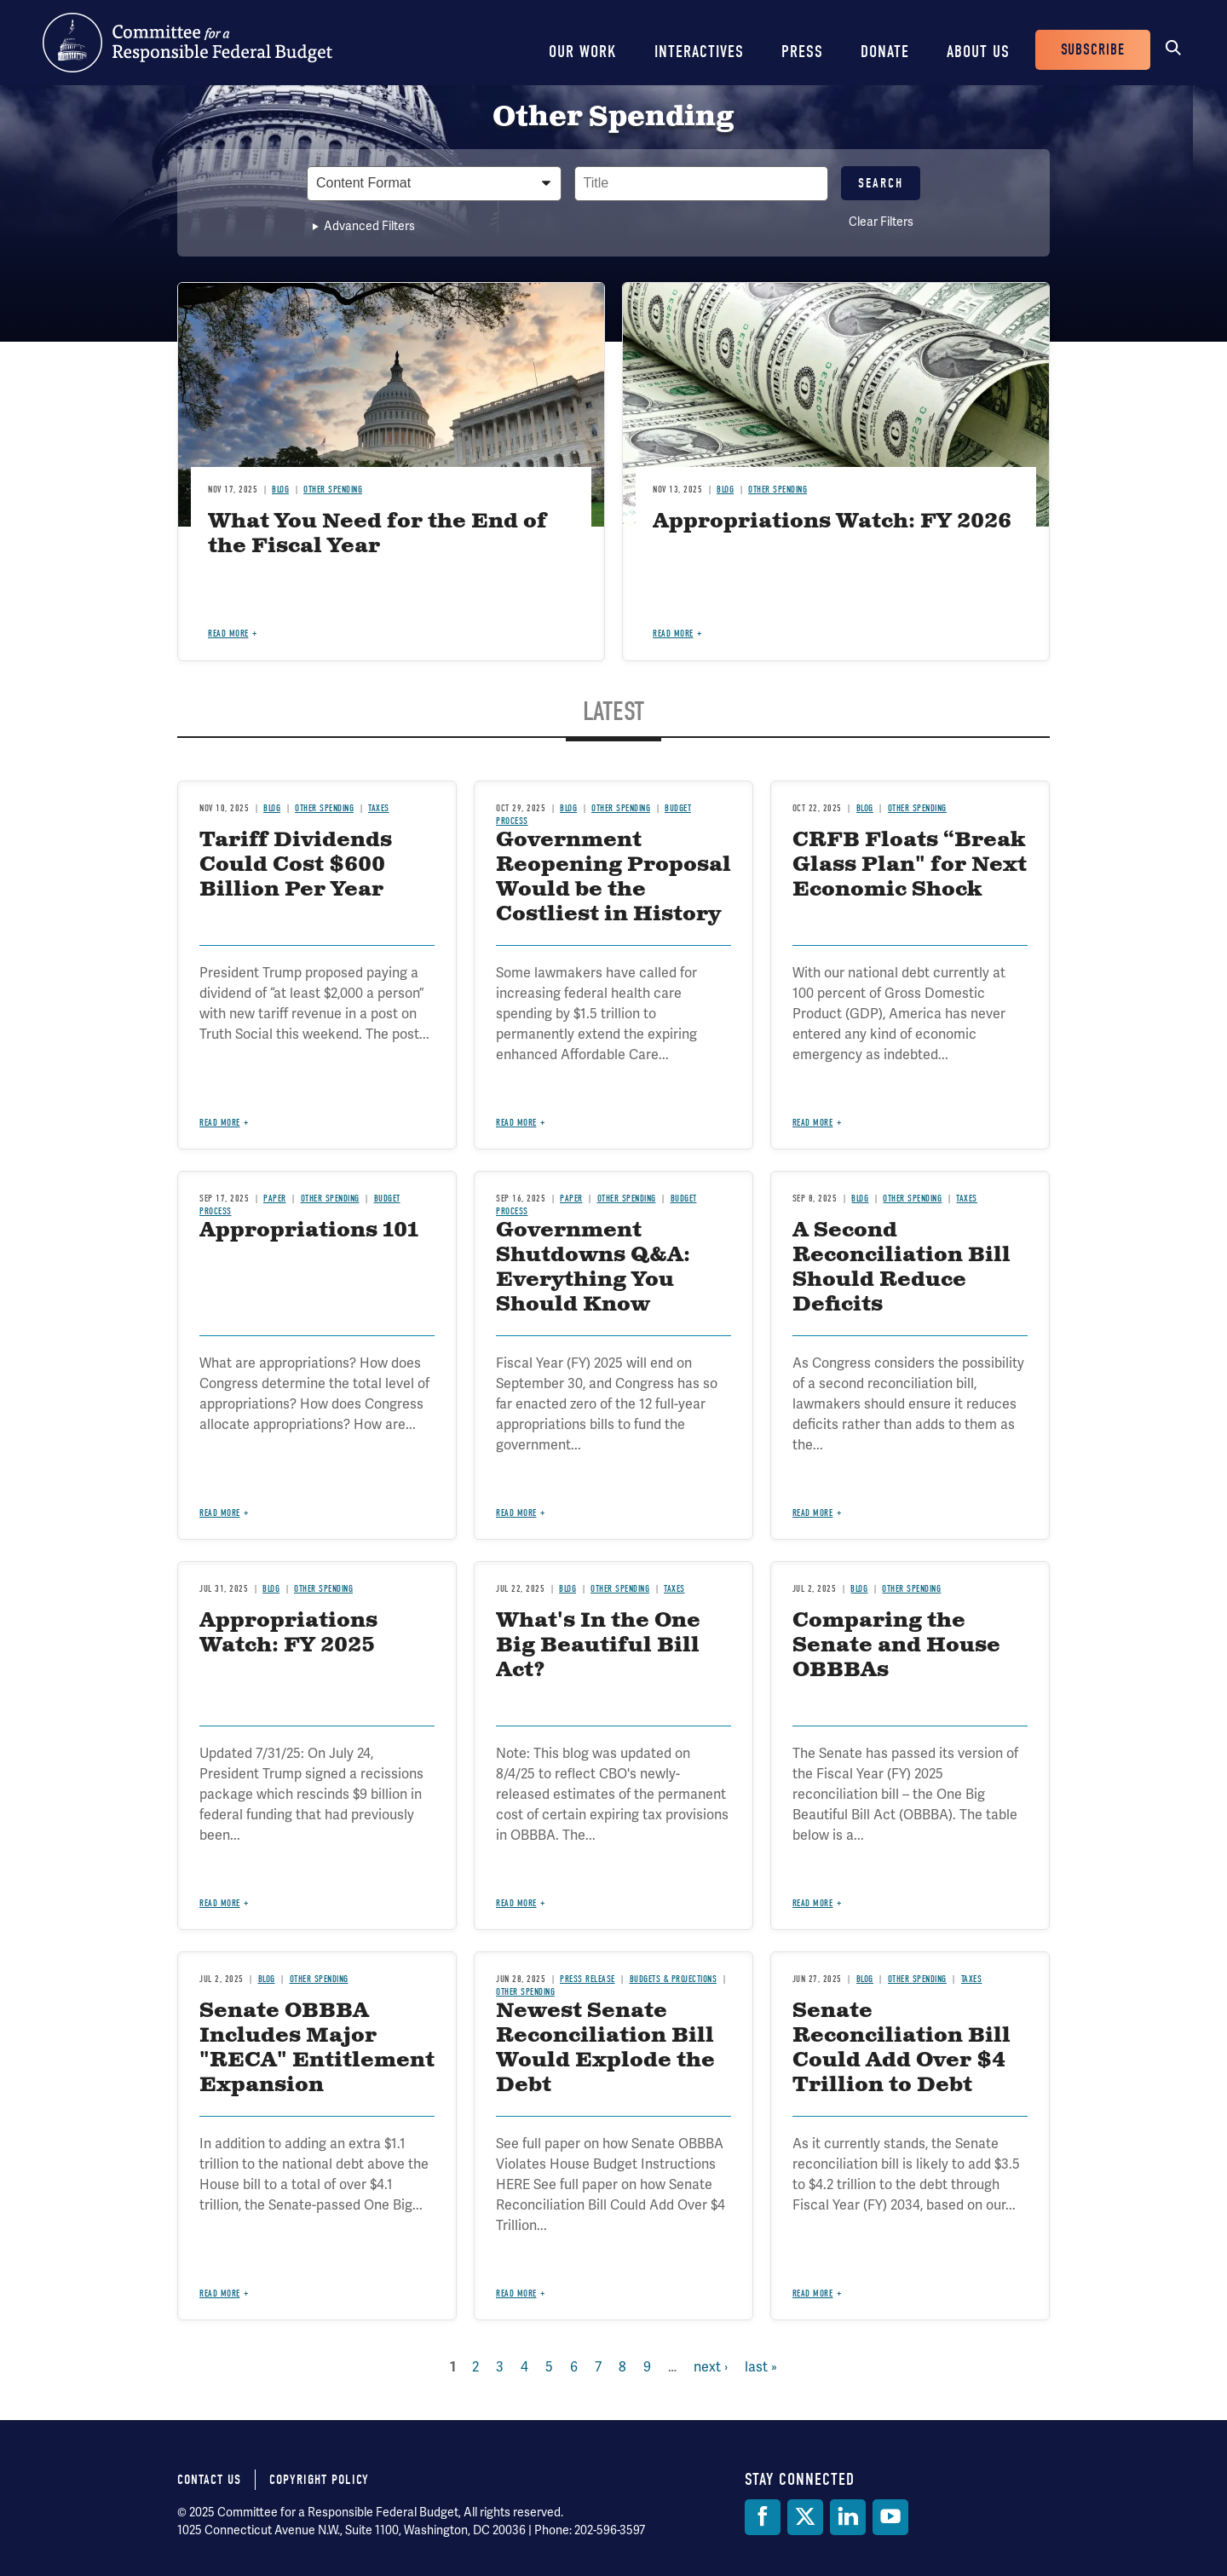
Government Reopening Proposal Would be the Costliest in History (613, 877)
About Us (978, 51)
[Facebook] (763, 2517)
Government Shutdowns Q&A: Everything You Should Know (593, 1267)
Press (802, 51)
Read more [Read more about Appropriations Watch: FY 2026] (673, 633)
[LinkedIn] (848, 2517)
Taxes (378, 808)
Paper (274, 1198)
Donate (885, 51)
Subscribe (1093, 50)
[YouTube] (890, 2517)
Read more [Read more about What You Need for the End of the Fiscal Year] (228, 633)
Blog (280, 489)
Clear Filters (881, 221)
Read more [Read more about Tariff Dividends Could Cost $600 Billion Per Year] (219, 1122)
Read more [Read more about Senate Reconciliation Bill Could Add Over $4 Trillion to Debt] (812, 2293)
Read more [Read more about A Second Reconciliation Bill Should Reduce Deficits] (812, 1513)
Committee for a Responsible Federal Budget (187, 42)
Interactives (699, 51)
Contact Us (209, 2479)
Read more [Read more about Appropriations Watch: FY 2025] (219, 1903)
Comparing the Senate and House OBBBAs (896, 1645)
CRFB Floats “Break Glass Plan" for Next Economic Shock (909, 865)
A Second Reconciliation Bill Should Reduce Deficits (901, 1267)
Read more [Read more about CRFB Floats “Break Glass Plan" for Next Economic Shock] (812, 1122)
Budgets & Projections (673, 1979)
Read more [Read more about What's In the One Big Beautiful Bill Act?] (516, 1903)
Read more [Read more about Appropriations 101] (219, 1513)
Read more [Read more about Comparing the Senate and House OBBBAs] (812, 1903)
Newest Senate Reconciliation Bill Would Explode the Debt (605, 2047)
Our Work (583, 51)
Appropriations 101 (308, 1230)
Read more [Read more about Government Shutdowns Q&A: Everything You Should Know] (516, 1513)
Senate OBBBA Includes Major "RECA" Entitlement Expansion (317, 2047)
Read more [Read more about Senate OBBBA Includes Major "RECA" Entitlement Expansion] (219, 2293)
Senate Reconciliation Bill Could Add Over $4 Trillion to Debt (901, 2047)
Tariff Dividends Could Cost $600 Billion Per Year (295, 865)
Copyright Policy (319, 2479)
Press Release (587, 1979)
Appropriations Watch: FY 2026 (832, 521)
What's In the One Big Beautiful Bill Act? (598, 1645)
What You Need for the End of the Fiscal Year (377, 534)
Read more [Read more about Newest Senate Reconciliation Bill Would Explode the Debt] (516, 2293)
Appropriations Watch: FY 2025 (288, 1633)
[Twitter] (805, 2517)
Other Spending (332, 489)
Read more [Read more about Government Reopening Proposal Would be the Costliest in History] (516, 1122)
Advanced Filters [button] (369, 225)
